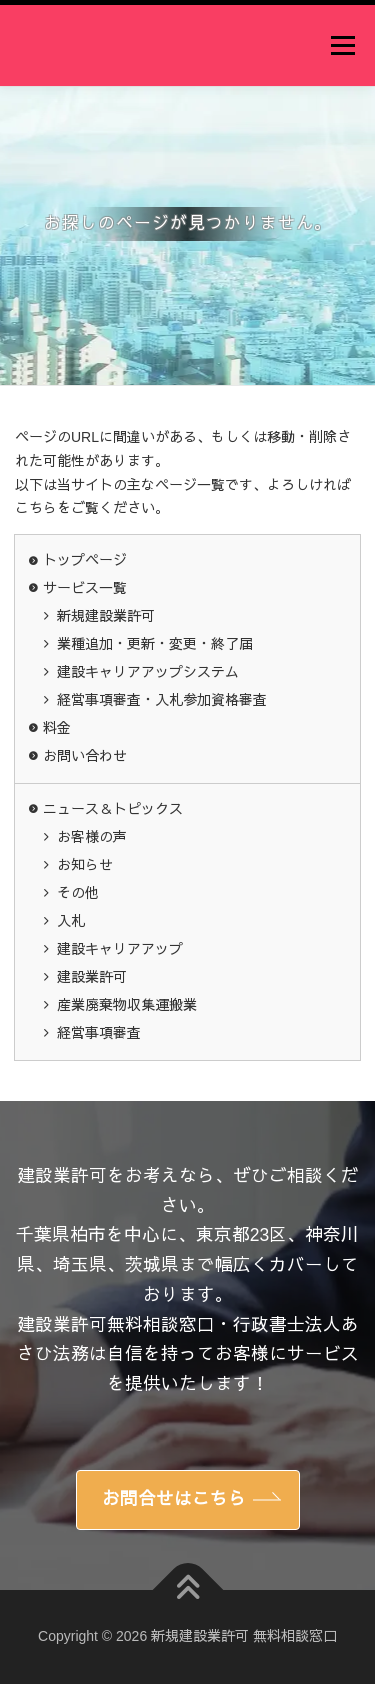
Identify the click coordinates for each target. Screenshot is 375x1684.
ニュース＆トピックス (113, 809)
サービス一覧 (85, 588)
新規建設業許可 (106, 616)
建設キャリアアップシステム (148, 672)
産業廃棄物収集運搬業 (127, 1005)
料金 (57, 728)
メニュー (342, 45)
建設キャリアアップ (120, 949)
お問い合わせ (85, 756)
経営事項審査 (99, 1033)
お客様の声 (92, 837)
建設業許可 (92, 977)
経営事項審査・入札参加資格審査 (162, 700)
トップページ (85, 560)
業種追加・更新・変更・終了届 (155, 644)
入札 (71, 921)
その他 (78, 893)
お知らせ (85, 865)
